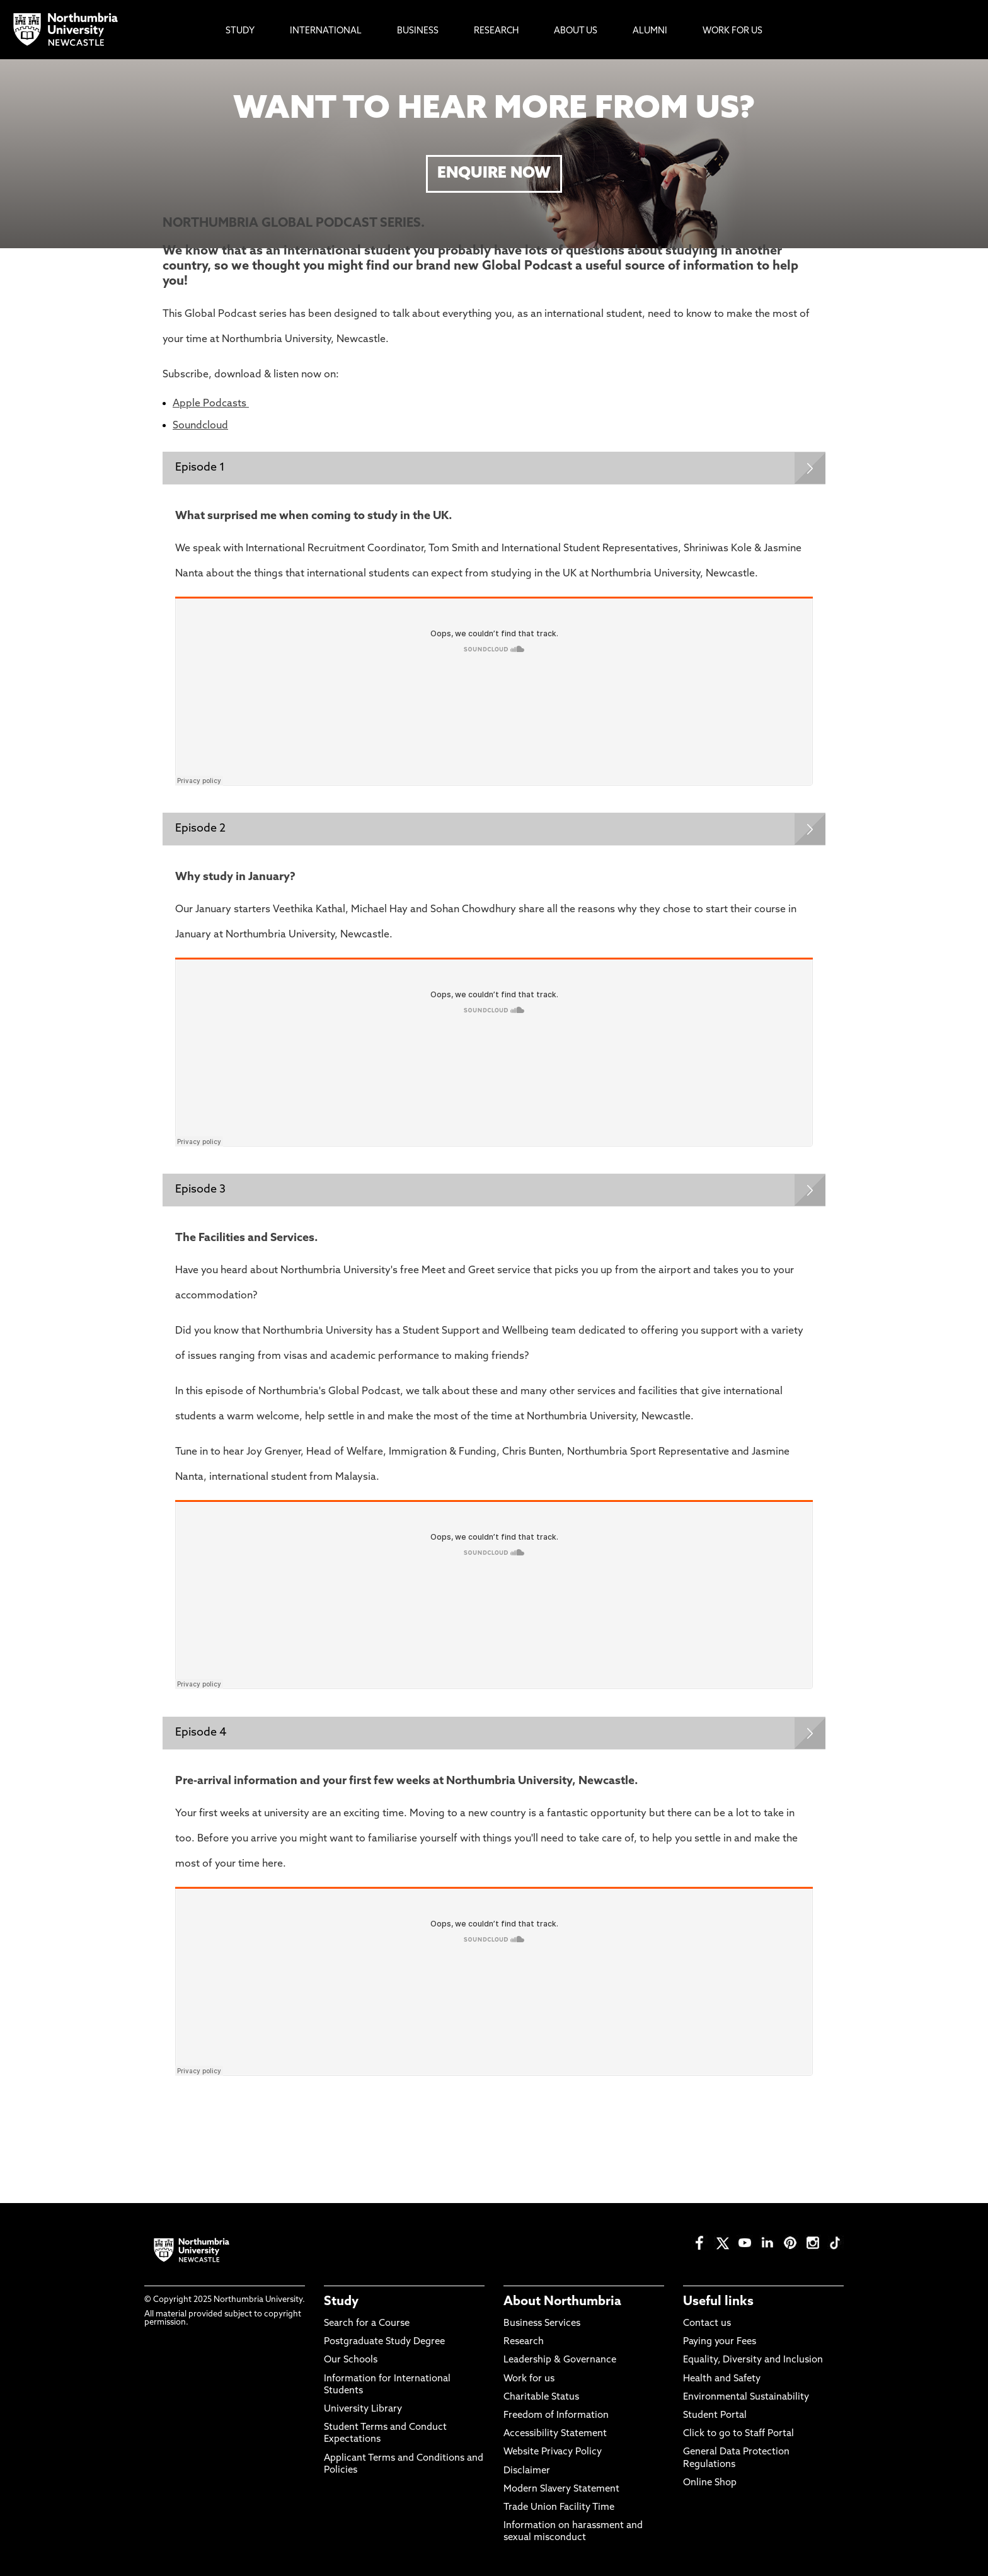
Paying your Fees (719, 2342)
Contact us (707, 2323)
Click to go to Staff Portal (738, 2434)
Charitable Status (541, 2397)
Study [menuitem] (240, 31)
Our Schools (350, 2360)
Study (341, 2302)
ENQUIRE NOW (494, 173)
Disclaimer (526, 2471)
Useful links (718, 2302)
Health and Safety (722, 2379)
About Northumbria (562, 2302)
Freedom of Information (556, 2415)
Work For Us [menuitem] (732, 31)
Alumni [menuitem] (650, 31)
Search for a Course (367, 2323)
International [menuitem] (326, 31)
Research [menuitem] (496, 31)
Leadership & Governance (559, 2360)
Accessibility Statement (555, 2434)
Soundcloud (200, 426)
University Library (363, 2409)
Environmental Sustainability (746, 2397)
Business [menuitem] (418, 31)
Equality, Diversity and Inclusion (753, 2360)
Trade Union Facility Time (558, 2507)
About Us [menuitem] (575, 31)
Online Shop (710, 2483)
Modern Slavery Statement (561, 2489)
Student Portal (715, 2415)
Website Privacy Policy (552, 2452)
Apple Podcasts (211, 404)
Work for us (528, 2379)
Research (523, 2342)
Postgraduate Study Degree (384, 2342)
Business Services (541, 2323)
